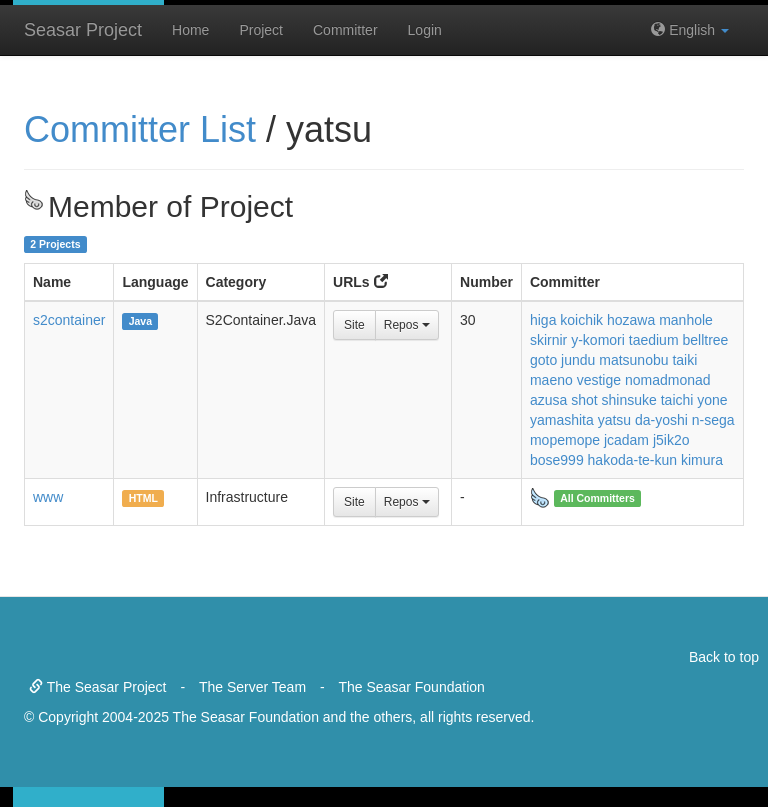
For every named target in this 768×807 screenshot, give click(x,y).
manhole (686, 320)
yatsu (614, 420)
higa (543, 320)
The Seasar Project (97, 687)
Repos (407, 325)
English (690, 29)
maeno (551, 380)
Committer (345, 30)
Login (425, 30)
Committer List (140, 129)
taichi (677, 400)
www (48, 497)
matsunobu (633, 360)
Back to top (724, 657)
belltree (705, 340)
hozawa (631, 320)
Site (354, 325)
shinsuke (629, 400)
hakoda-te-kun (633, 460)
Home (190, 30)
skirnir (548, 340)
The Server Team (252, 687)
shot (584, 400)
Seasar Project (83, 30)
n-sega (713, 420)
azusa (548, 400)
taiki (684, 360)
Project (261, 30)
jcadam (626, 440)
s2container (69, 320)
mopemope (565, 440)
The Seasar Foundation (412, 687)
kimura (702, 460)
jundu (578, 360)
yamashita (562, 420)
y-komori (598, 340)
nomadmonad (668, 380)
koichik (581, 320)
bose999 (557, 460)
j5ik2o (671, 440)
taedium (654, 340)
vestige (599, 380)
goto (543, 360)
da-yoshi (661, 420)
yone (712, 400)
